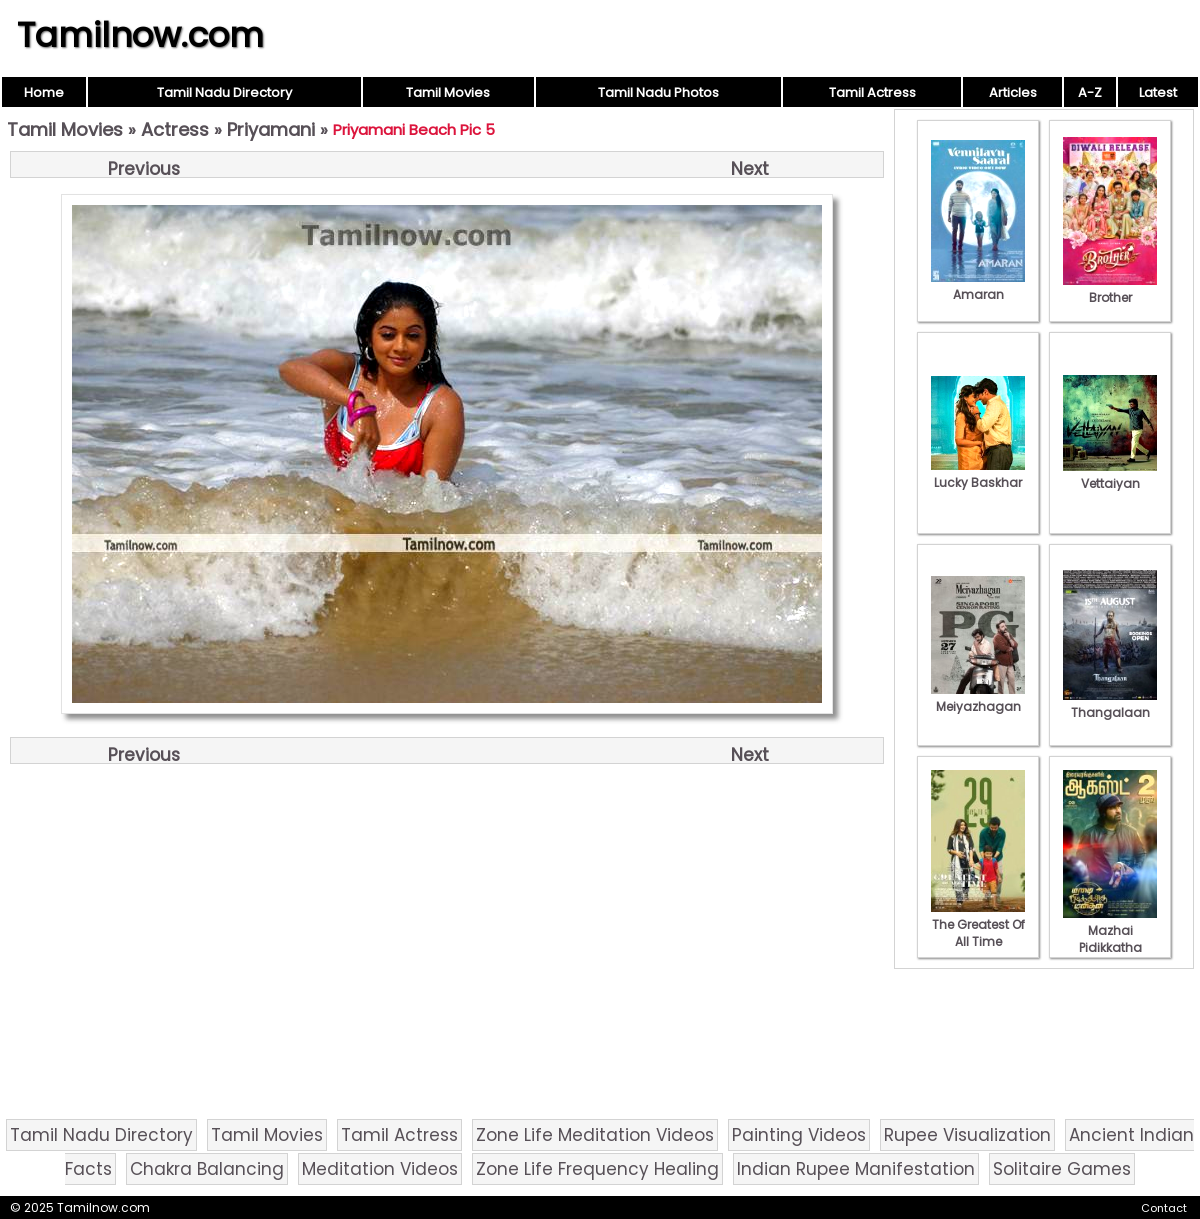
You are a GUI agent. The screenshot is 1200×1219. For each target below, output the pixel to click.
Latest (1158, 92)
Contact (1164, 1208)
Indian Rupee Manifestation (856, 1169)
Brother (1110, 289)
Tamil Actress (872, 92)
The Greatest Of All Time (978, 924)
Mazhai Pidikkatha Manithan (1110, 939)
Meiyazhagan (978, 698)
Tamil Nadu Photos (658, 92)
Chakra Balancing (207, 1169)
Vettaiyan (1110, 475)
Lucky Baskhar (978, 474)
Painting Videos (799, 1135)
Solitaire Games (1062, 1169)
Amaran (978, 286)
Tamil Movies (448, 92)
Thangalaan (1110, 704)
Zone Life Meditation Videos (595, 1135)
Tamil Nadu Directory (224, 92)
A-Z (1090, 92)
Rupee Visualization (967, 1135)
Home (44, 92)
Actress (175, 129)
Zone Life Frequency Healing (597, 1169)
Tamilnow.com (140, 35)
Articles (1013, 92)
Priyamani (271, 129)
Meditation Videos (380, 1169)
